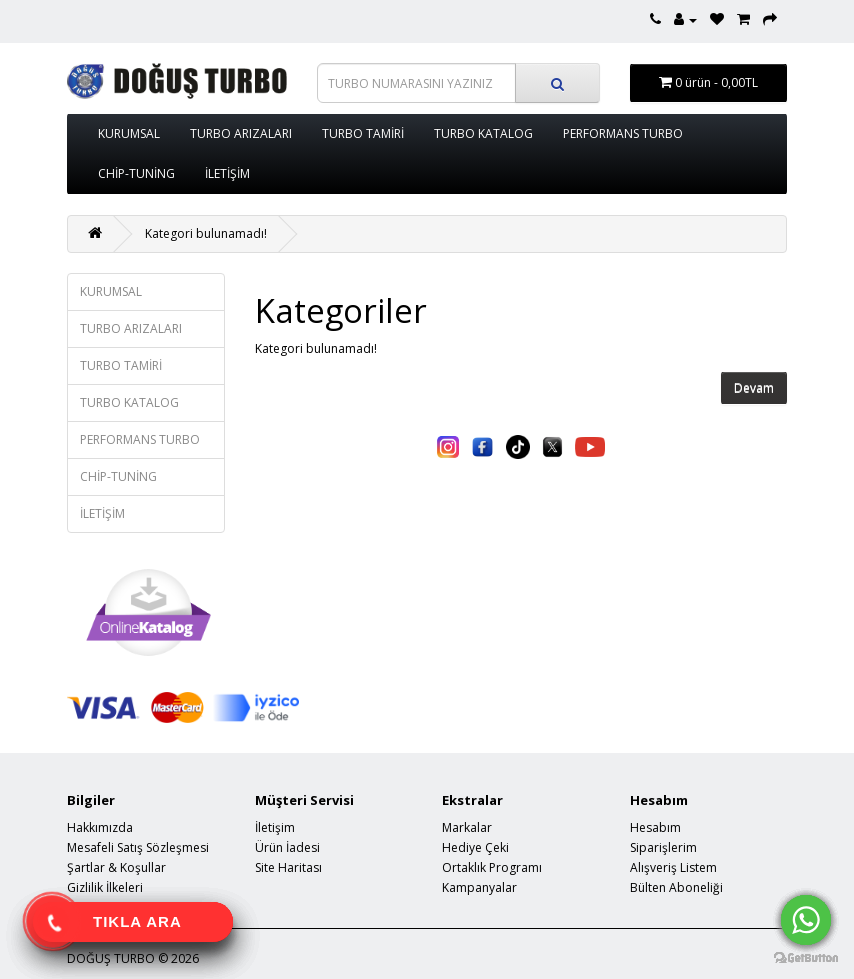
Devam (754, 388)
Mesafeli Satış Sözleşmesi (138, 847)
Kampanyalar (479, 887)
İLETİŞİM (227, 173)
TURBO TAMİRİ (363, 133)
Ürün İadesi (287, 847)
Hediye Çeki (475, 847)
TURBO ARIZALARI (241, 133)
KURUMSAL (129, 133)
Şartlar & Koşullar (116, 867)
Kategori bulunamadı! (206, 233)
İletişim (275, 827)
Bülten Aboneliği (676, 887)
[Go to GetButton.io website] (806, 958)
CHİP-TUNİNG (136, 173)
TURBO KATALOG (483, 133)
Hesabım (655, 827)
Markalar (467, 827)
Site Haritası (288, 867)
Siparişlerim (663, 847)
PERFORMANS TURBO (623, 133)
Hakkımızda (100, 827)
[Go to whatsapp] (806, 920)
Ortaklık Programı (492, 867)
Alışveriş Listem (673, 867)
